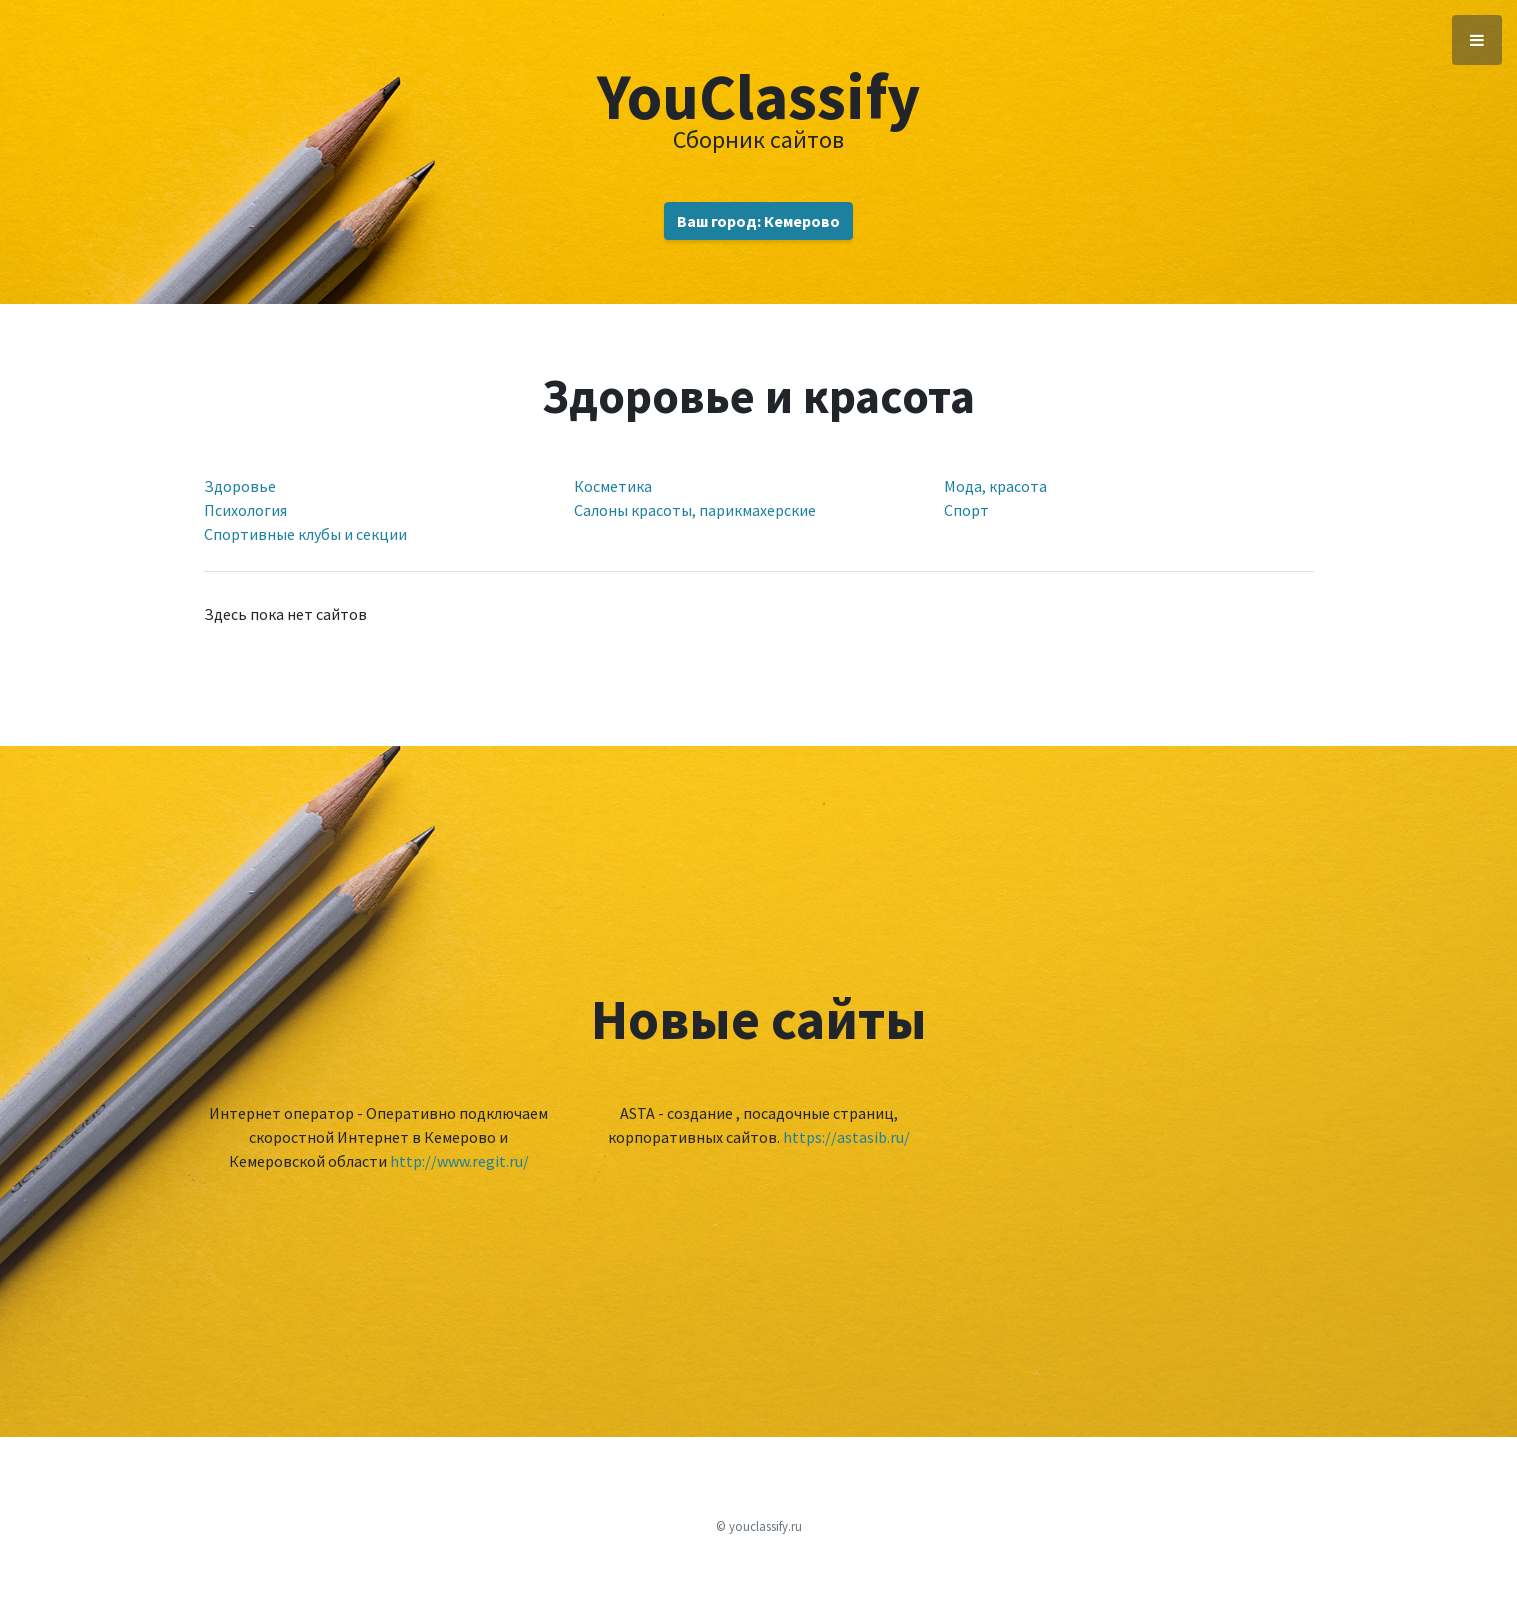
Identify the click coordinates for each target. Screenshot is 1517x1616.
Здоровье (240, 486)
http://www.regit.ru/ (459, 1161)
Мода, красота (995, 486)
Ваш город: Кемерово (758, 221)
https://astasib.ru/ (846, 1137)
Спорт (966, 510)
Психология (245, 510)
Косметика (613, 486)
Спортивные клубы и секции (305, 534)
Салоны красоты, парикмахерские (695, 510)
